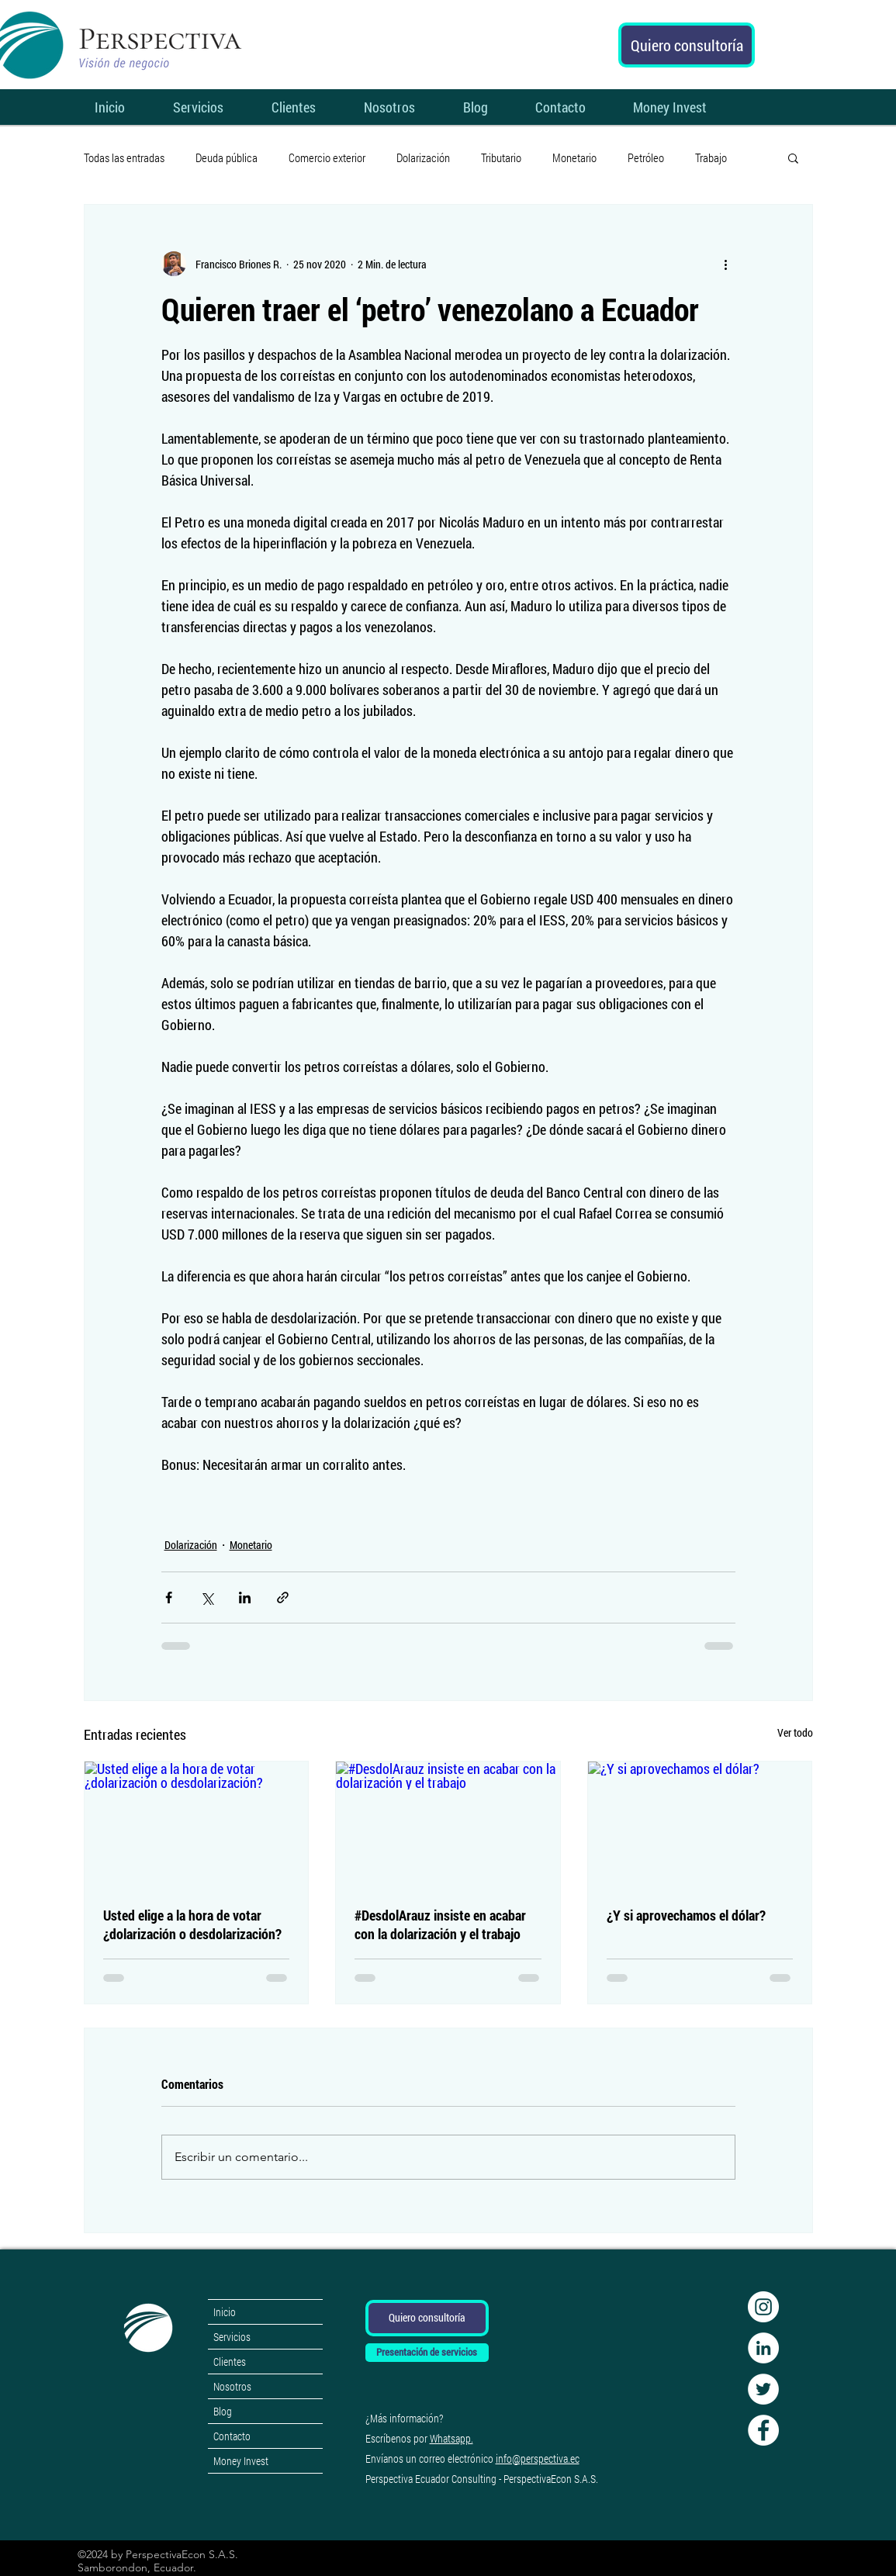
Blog (222, 2411)
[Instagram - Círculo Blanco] (763, 2306)
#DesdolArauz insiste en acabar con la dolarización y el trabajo (440, 1924)
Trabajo (711, 157)
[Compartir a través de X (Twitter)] (206, 1597)
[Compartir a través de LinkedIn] (244, 1597)
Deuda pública (226, 157)
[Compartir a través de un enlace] (282, 1597)
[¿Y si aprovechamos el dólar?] (700, 1824)
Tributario (501, 157)
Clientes (229, 2361)
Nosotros (232, 2386)
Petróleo (646, 157)
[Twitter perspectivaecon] (763, 2389)
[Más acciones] (726, 263)
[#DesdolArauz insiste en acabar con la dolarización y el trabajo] (448, 1824)
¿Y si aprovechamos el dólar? (686, 1915)
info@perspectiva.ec (537, 2458)
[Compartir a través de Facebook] (168, 1597)
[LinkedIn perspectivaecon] (763, 2347)
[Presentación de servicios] (427, 2352)
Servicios (232, 2336)
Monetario (574, 157)
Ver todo (795, 1732)
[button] (793, 157)
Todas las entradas (124, 157)
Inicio (224, 2312)
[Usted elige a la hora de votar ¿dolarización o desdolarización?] (197, 1824)
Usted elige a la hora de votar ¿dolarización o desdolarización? (192, 1924)
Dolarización (423, 157)
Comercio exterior (327, 157)
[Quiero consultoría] (686, 44)
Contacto (232, 2436)
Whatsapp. (451, 2438)
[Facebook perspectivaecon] (763, 2430)
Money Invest (240, 2460)
